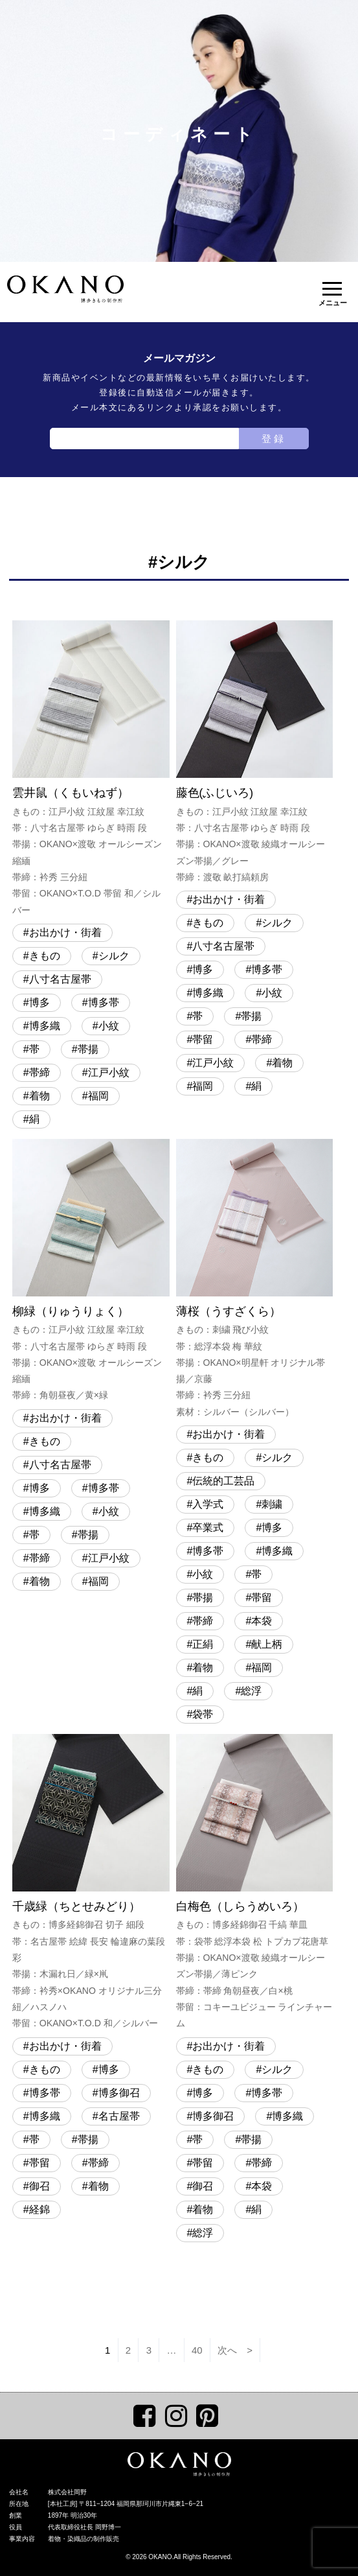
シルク (113, 955)
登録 (274, 438)
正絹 (202, 1644)
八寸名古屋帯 (60, 979)
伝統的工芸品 (223, 1480)
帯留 (202, 1039)
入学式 (207, 1504)
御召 (39, 2186)
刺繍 (272, 1504)
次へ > (235, 2350)
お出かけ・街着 (65, 932)
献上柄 (266, 1644)
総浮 (251, 1690)
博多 (39, 1002)
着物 (39, 1095)
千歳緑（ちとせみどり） (91, 1883)
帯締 (39, 1072)
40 (197, 2350)
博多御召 (119, 2092)
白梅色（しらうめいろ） (254, 1883)
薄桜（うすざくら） (254, 1279)
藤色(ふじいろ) (254, 752)
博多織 (44, 1025)
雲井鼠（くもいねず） (91, 769)
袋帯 (202, 1714)
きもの (44, 955)
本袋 (261, 1620)
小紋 (108, 1025)
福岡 (98, 1095)
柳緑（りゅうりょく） (91, 1271)
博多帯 (103, 1002)
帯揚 (88, 1049)
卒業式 (207, 1527)
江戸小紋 (108, 1072)
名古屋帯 (119, 2116)
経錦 (39, 2209)
